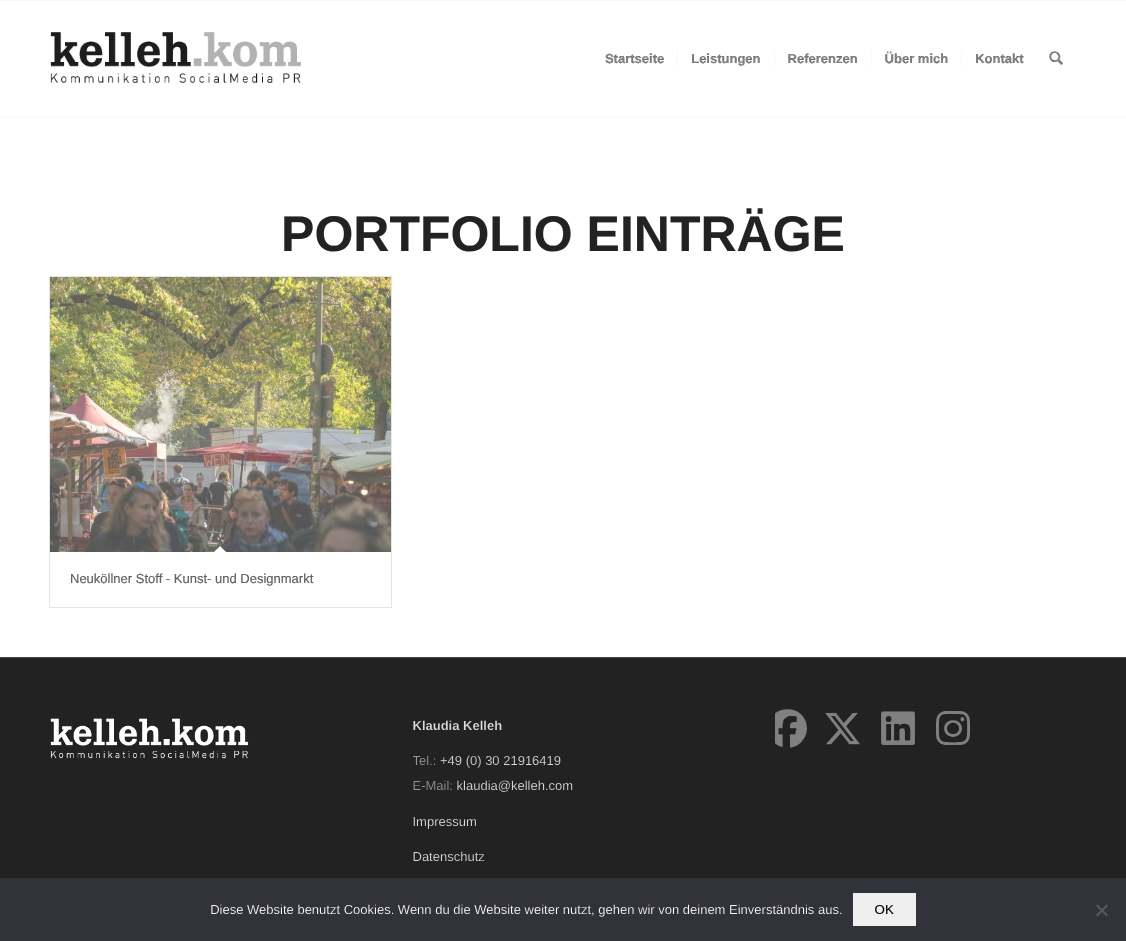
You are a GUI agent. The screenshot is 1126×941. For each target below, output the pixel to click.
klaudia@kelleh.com (515, 785)
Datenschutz (449, 856)
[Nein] (1101, 910)
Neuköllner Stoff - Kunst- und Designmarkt (191, 578)
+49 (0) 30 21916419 (500, 760)
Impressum (445, 821)
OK (884, 909)
